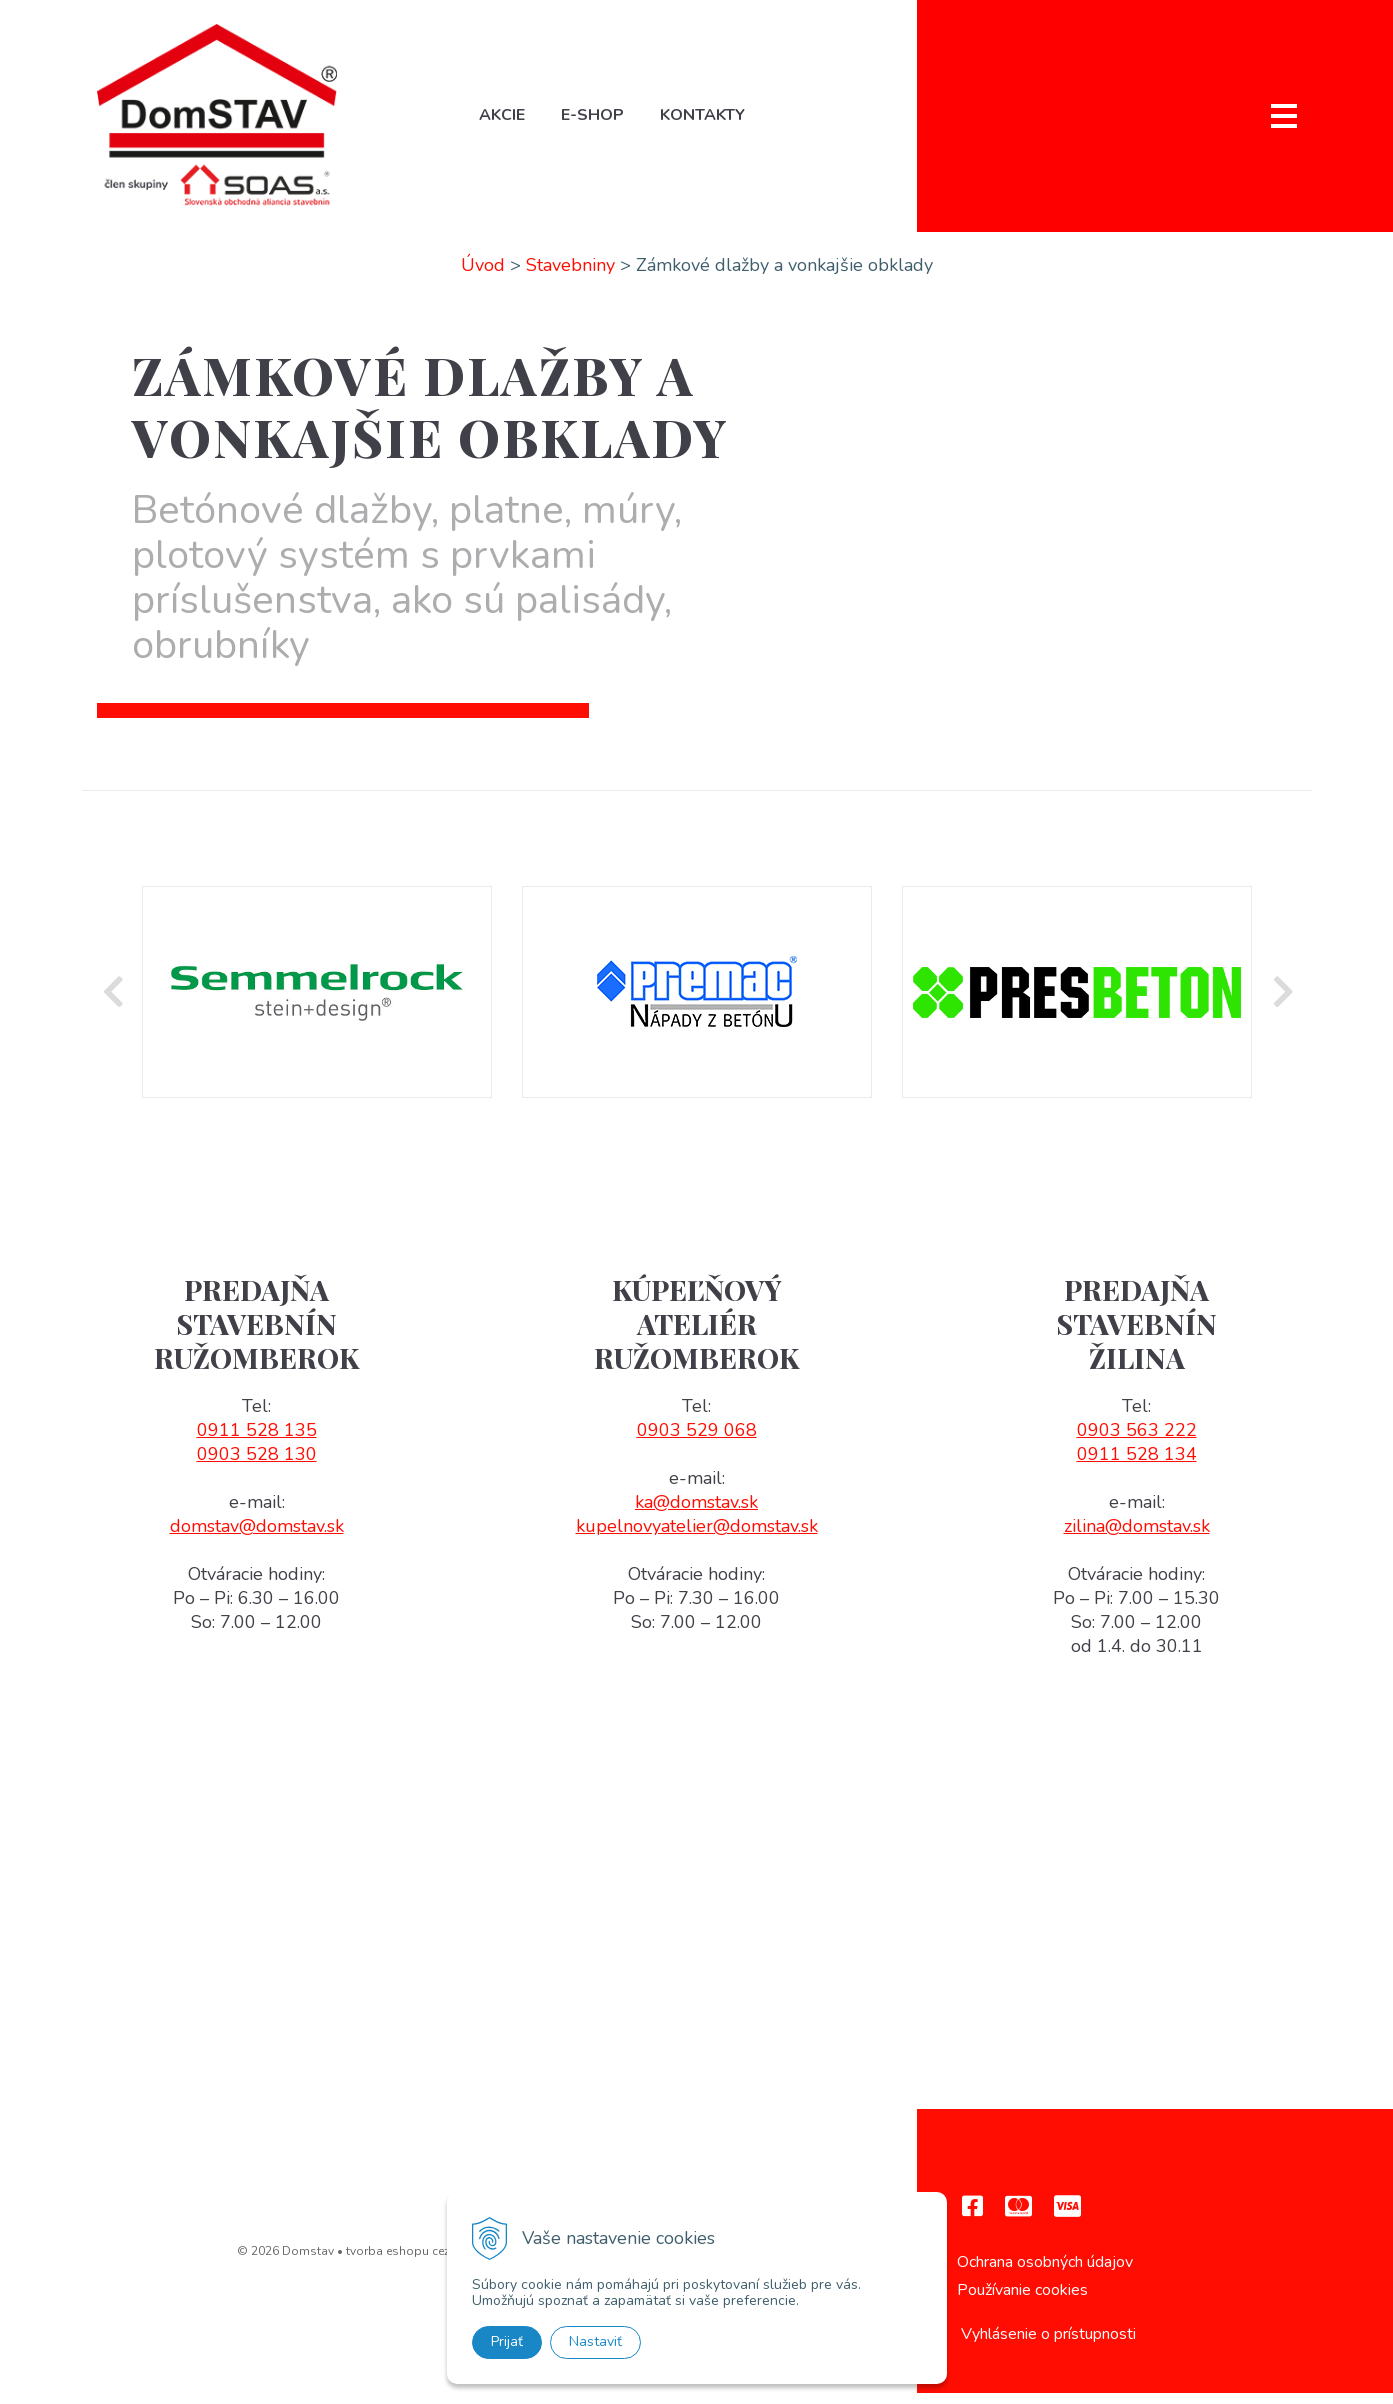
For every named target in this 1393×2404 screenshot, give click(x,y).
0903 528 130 (257, 1465)
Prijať (507, 2341)
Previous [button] (112, 1003)
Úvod (483, 275)
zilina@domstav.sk (1137, 1537)
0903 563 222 (1137, 1441)
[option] (317, 1003)
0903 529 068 (697, 1441)
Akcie (509, 121)
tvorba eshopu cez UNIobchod (432, 2261)
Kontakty (709, 121)
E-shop (599, 121)
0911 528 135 (257, 1441)
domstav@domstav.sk (257, 1537)
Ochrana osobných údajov (1045, 2272)
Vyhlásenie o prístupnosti (1048, 2344)
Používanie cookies (1022, 2301)
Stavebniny (570, 275)
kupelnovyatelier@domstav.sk (697, 1537)
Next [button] (1282, 1003)
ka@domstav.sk (696, 1513)
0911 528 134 (1137, 1465)
